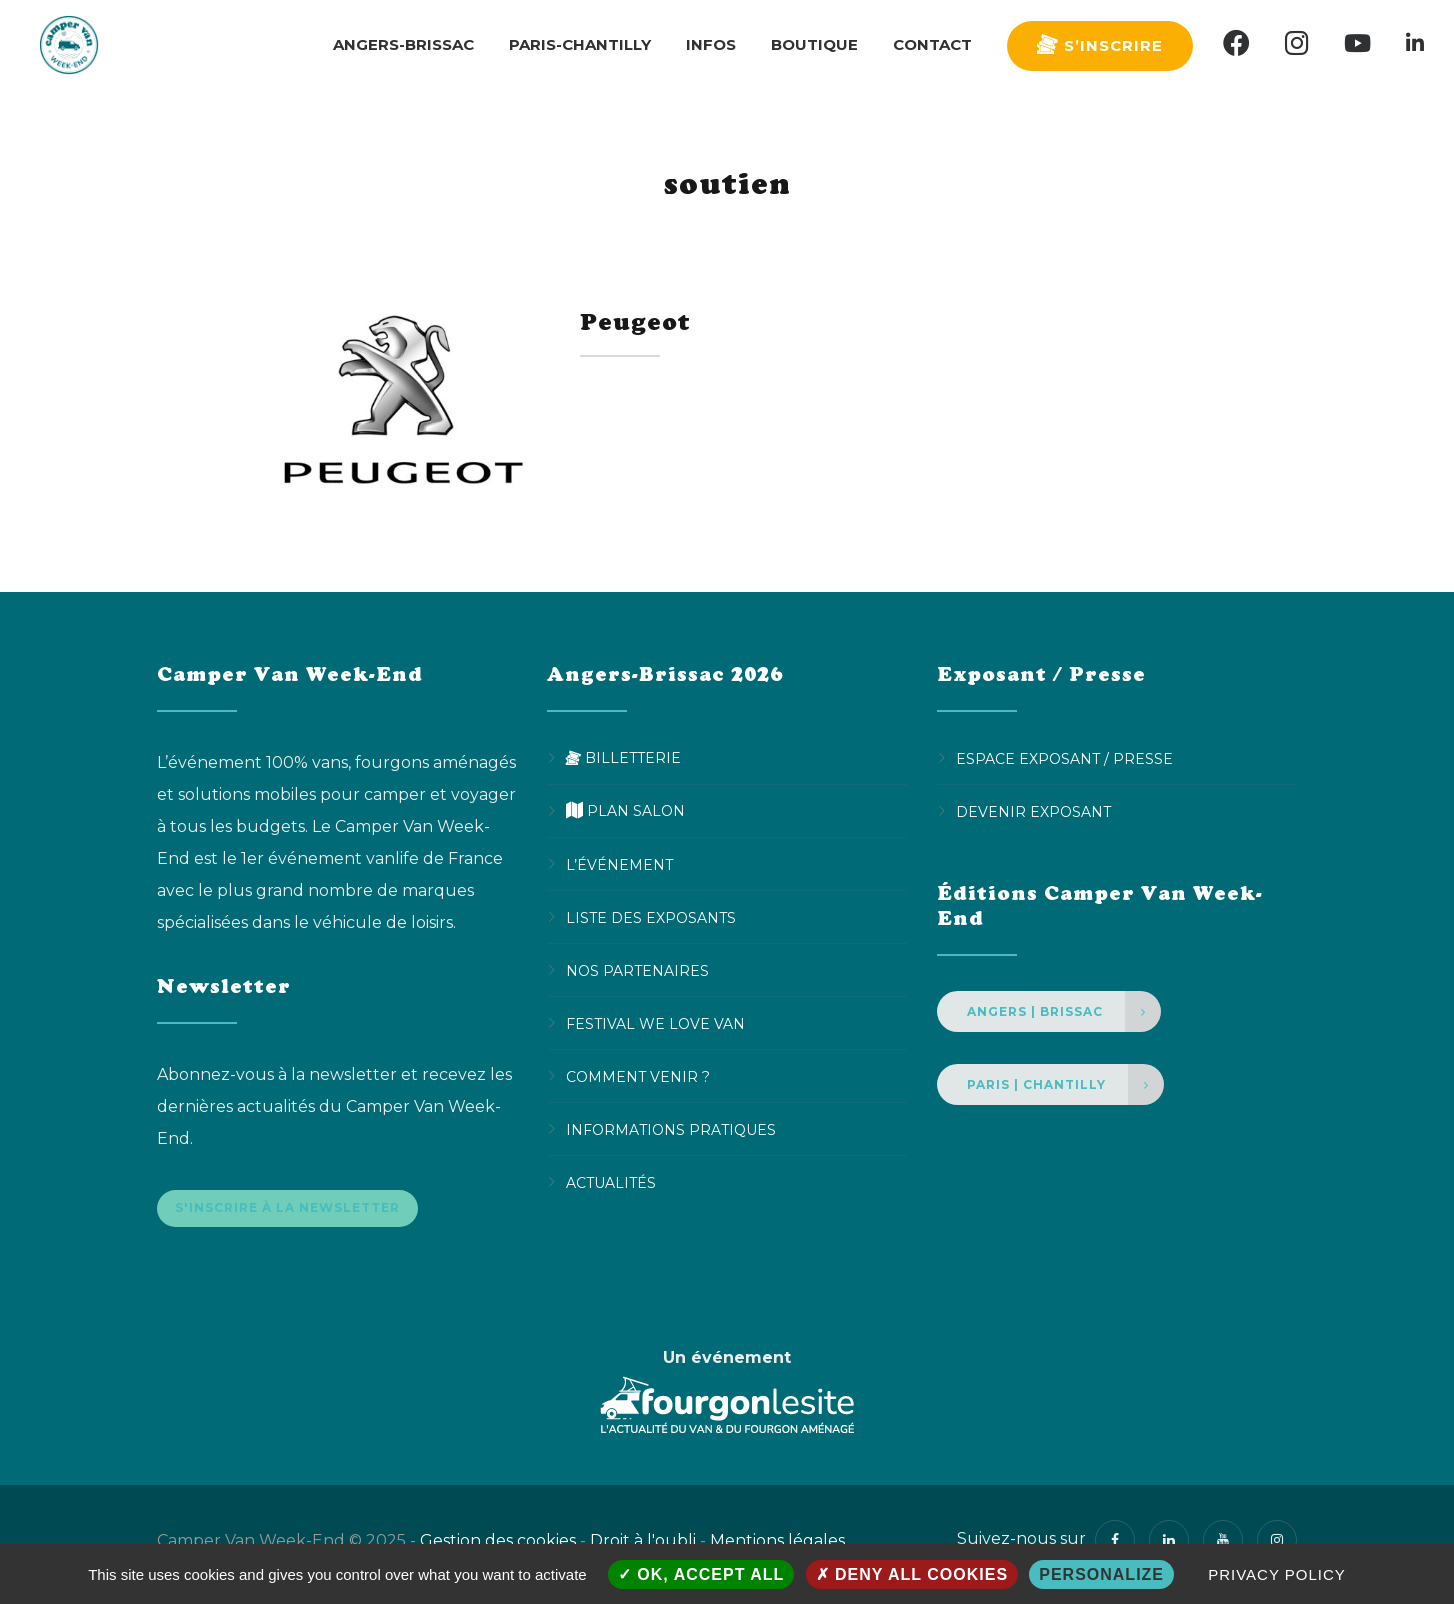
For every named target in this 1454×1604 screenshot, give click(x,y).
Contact (932, 44)
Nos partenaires (637, 970)
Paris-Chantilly (580, 44)
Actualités (611, 1182)
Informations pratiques (671, 1129)
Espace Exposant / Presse (1064, 758)
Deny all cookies (912, 1574)
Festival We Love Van (655, 1023)
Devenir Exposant (1033, 811)
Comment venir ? (638, 1076)
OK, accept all (701, 1574)
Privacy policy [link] (1277, 1574)
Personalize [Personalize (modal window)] (1101, 1574)
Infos (711, 44)
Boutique (814, 44)
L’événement (619, 864)
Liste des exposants (651, 917)
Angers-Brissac (403, 44)
